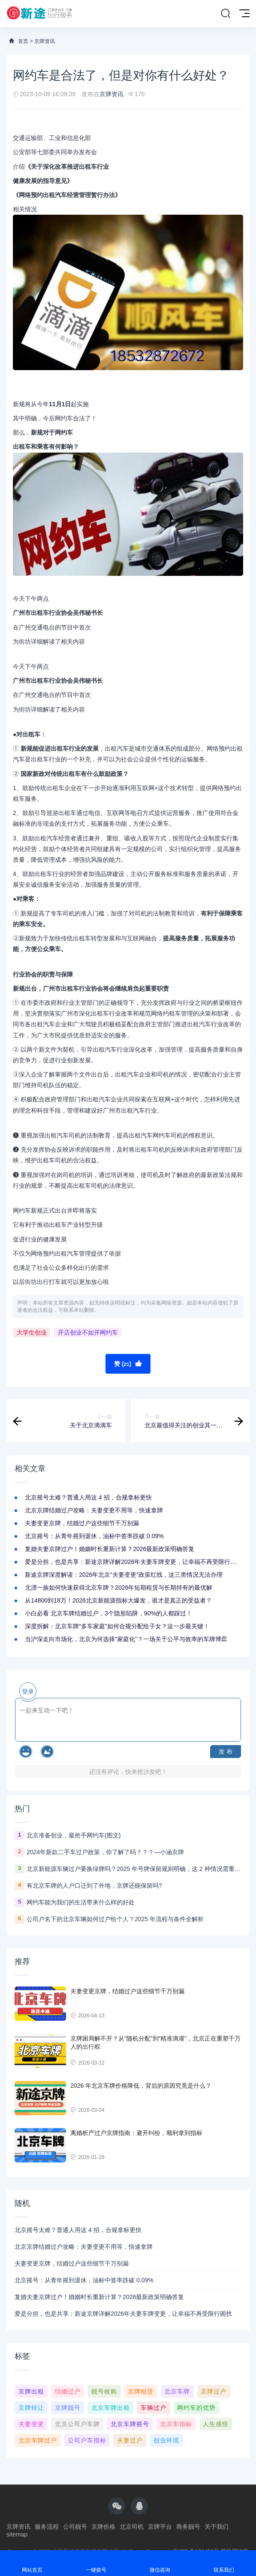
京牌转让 (31, 2407)
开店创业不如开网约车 (88, 1332)
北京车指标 (176, 2424)
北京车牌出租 (110, 2407)
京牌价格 (103, 2526)
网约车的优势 (196, 2407)
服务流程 (47, 2526)
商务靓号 (188, 2526)
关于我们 (217, 2526)
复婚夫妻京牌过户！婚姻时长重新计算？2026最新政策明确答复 (109, 1548)
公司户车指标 (87, 2440)
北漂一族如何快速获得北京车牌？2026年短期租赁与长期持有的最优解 (118, 1587)
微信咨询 (160, 2562)
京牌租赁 (141, 2391)
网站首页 (32, 2562)
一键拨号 (96, 2562)
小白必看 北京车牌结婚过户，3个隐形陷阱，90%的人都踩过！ (108, 1613)
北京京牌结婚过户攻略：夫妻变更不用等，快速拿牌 (94, 1510)
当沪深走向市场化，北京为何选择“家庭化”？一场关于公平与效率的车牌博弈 (126, 1639)
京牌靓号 (68, 2407)
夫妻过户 (130, 2440)
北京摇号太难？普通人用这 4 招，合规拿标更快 (88, 1497)
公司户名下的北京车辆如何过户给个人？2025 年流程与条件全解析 (115, 1919)
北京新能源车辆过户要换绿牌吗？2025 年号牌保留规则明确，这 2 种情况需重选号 (134, 1868)
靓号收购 (104, 2391)
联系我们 (224, 2562)
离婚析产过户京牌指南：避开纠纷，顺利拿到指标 (136, 2132)
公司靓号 (75, 2526)
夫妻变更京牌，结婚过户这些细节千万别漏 (82, 1523)
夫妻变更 (31, 2424)
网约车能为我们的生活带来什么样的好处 (81, 1902)
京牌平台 (160, 2526)
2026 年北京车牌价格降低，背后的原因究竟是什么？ (140, 2085)
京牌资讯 (44, 41)
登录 (28, 1691)
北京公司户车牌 (77, 2424)
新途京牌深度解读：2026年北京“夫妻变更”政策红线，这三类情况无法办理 (123, 1574)
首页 (23, 41)
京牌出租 (31, 2391)
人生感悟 (216, 2424)
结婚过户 (68, 2391)
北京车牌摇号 (130, 2424)
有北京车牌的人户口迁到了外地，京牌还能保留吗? (94, 1885)
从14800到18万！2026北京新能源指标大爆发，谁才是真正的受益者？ (118, 1600)
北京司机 (132, 2526)
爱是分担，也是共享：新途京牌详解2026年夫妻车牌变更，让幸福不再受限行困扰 (133, 1561)
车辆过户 (153, 2407)
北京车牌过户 (37, 2440)
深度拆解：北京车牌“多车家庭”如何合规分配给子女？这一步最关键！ (117, 1626)
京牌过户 (213, 2391)
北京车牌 (177, 2391)
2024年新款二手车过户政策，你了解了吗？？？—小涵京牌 (105, 1852)
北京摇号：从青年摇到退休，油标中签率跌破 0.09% (94, 1536)
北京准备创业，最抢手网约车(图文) (73, 1835)
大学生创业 (32, 1332)
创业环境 (166, 2440)
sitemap (16, 2534)
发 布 (225, 1751)
